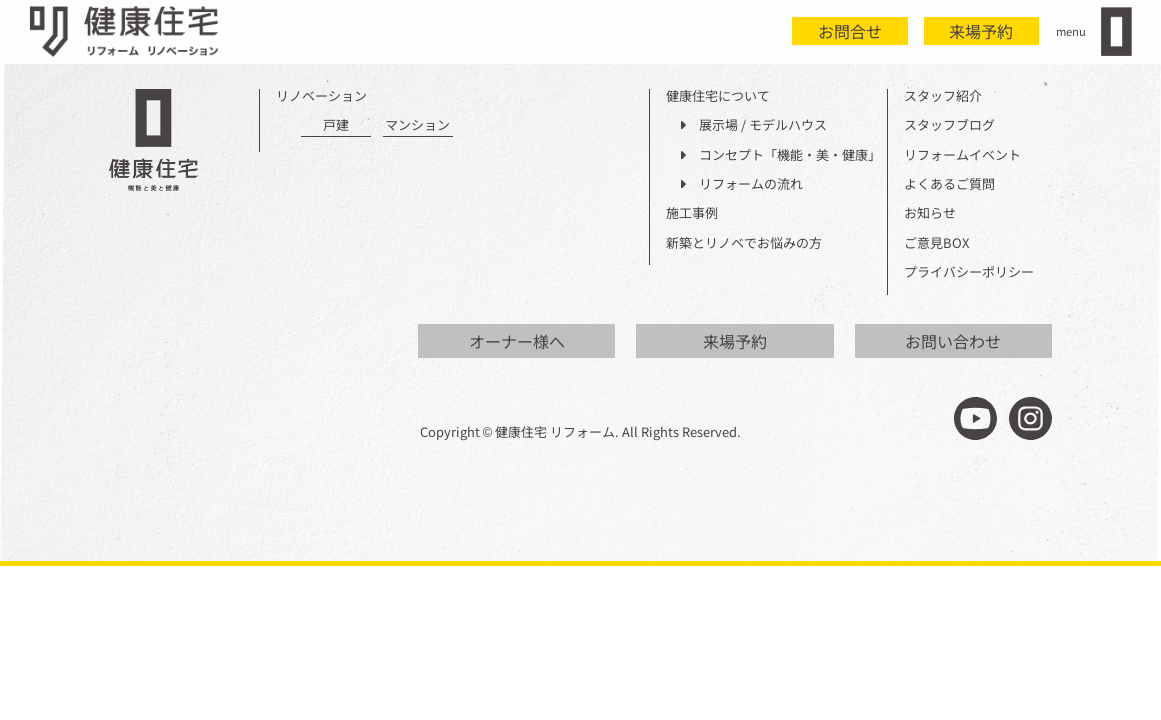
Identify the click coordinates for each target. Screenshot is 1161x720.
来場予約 (981, 31)
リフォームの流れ (741, 184)
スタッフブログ (949, 125)
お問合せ (850, 31)
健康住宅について (718, 96)
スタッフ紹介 (943, 96)
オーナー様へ (517, 341)
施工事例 (692, 213)
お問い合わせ (953, 341)
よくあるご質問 (949, 184)
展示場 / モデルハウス (753, 125)
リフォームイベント (962, 155)
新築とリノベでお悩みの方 (744, 243)
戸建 (336, 125)
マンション (417, 125)
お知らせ (930, 213)
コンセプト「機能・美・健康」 (780, 155)
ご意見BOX (936, 243)
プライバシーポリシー (969, 272)
